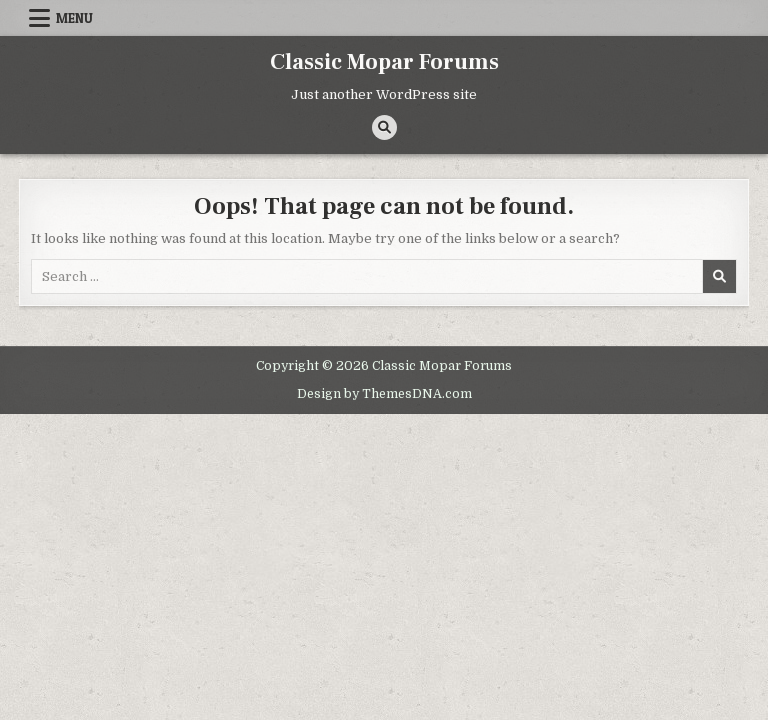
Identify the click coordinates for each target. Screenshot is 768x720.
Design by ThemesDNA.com (384, 394)
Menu (74, 18)
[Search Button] (384, 127)
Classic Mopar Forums (384, 62)
